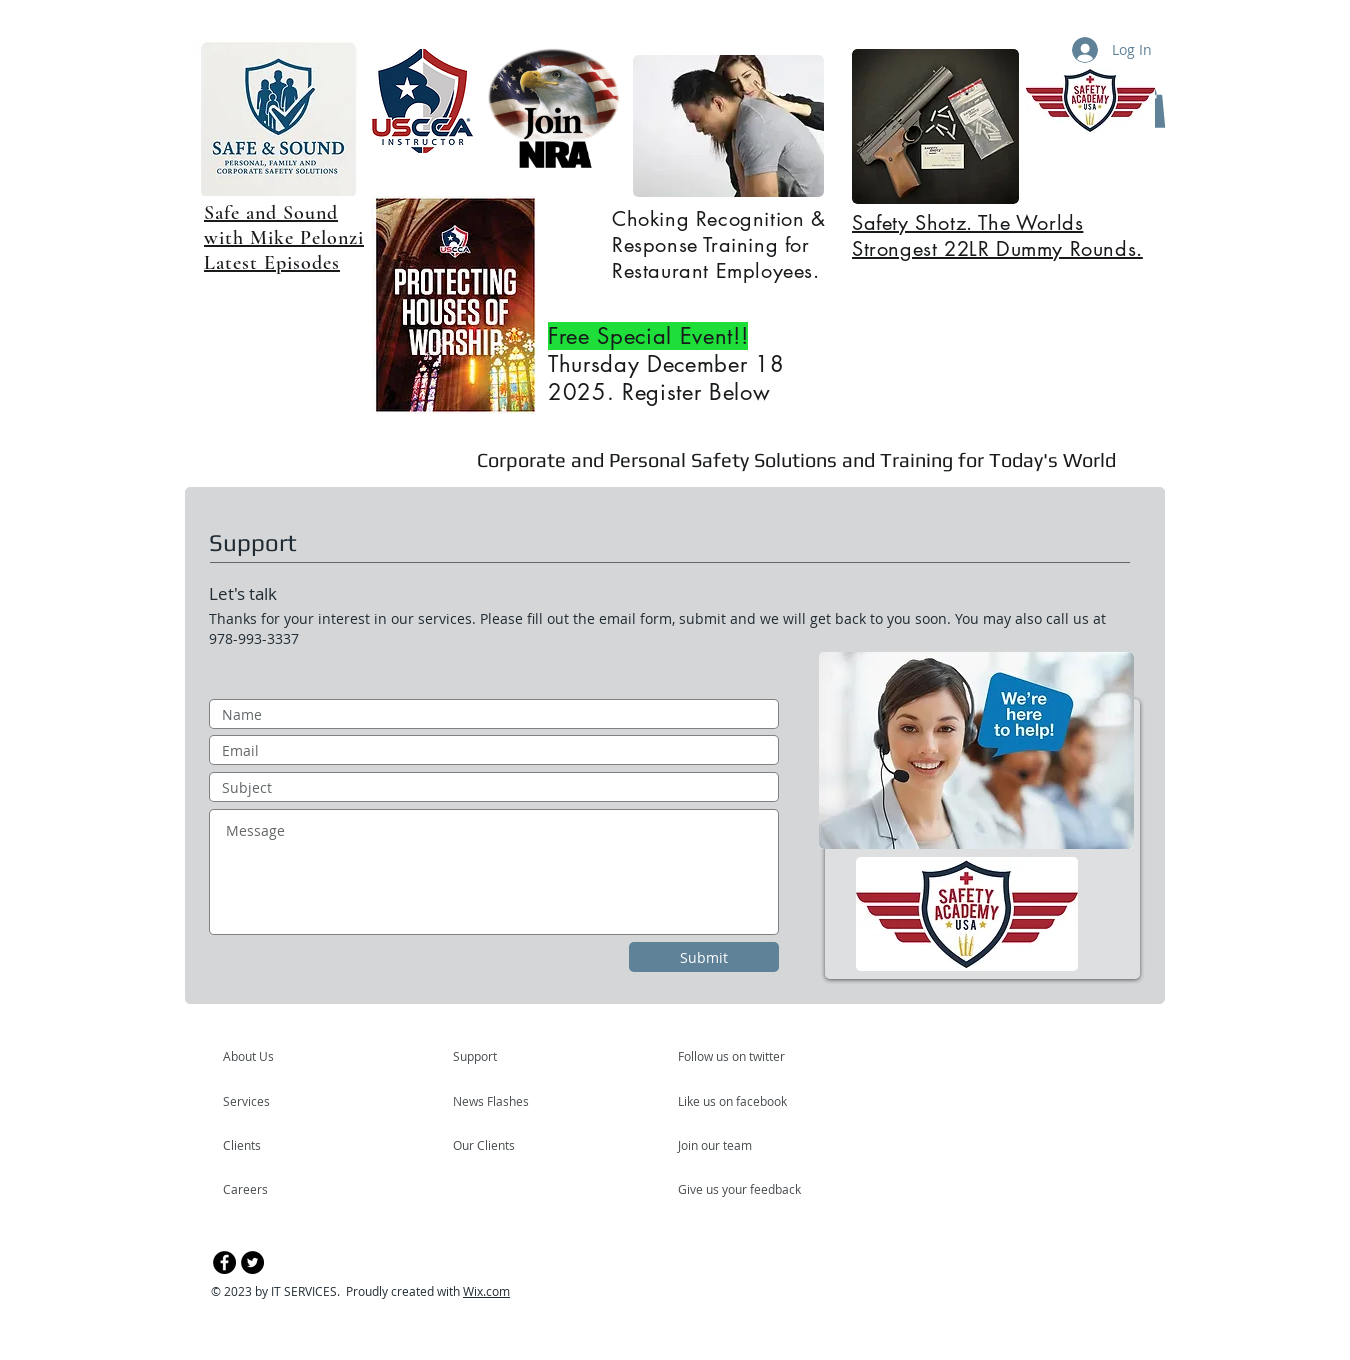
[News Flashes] (510, 1101)
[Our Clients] (507, 1145)
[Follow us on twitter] (733, 1056)
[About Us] (299, 1056)
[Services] (280, 1101)
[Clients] (277, 1145)
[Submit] (704, 957)
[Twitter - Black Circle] (252, 1262)
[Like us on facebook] (738, 1101)
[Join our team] (732, 1145)
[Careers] (276, 1189)
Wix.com (486, 1291)
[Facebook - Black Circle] (224, 1262)
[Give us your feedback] (750, 1189)
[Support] (500, 1056)
